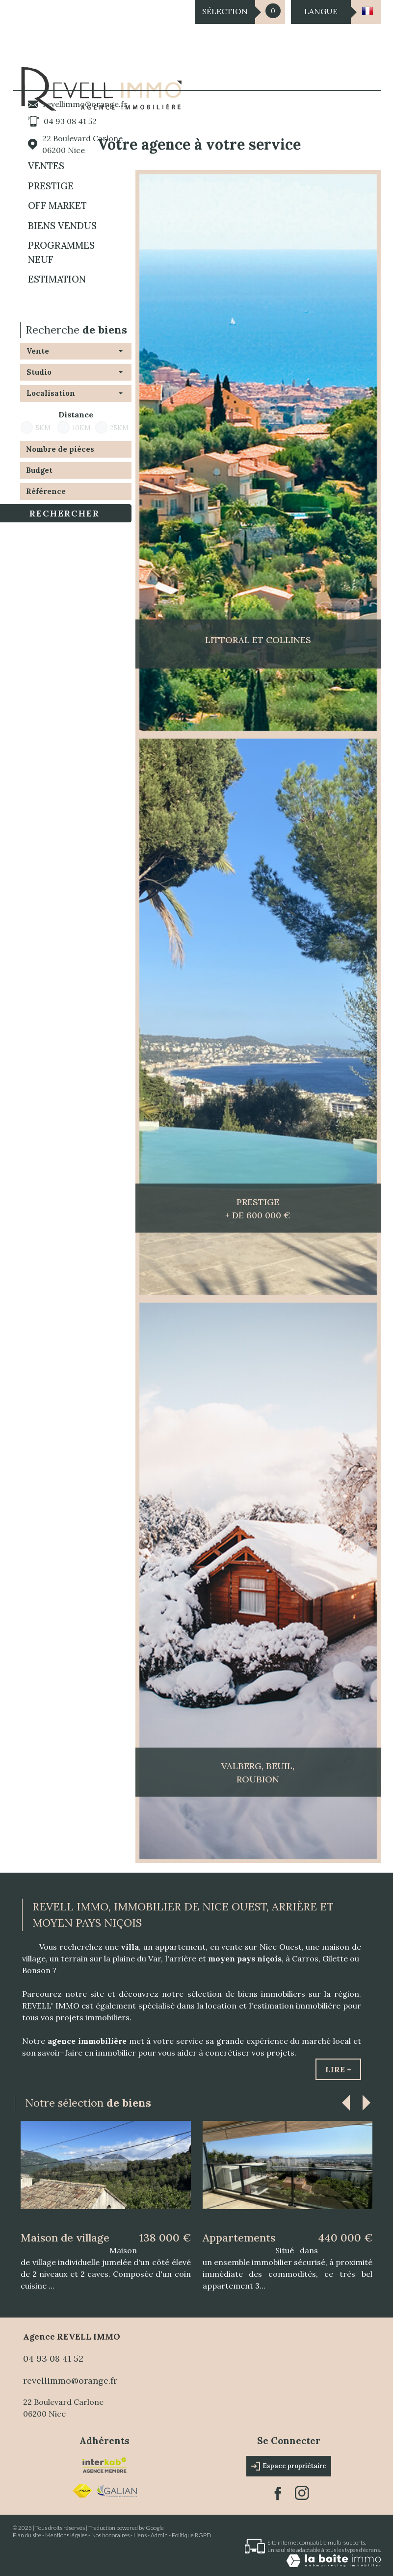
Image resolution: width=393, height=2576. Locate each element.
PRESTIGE (51, 186)
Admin (159, 2535)
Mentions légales (66, 2535)
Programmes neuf (61, 252)
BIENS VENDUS (62, 226)
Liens (140, 2535)
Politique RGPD (191, 2535)
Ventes (46, 166)
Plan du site (27, 2535)
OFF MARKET (57, 205)
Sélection (225, 11)
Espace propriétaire (288, 2466)
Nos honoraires (110, 2535)
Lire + (338, 2069)
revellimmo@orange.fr (85, 104)
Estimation (57, 279)
